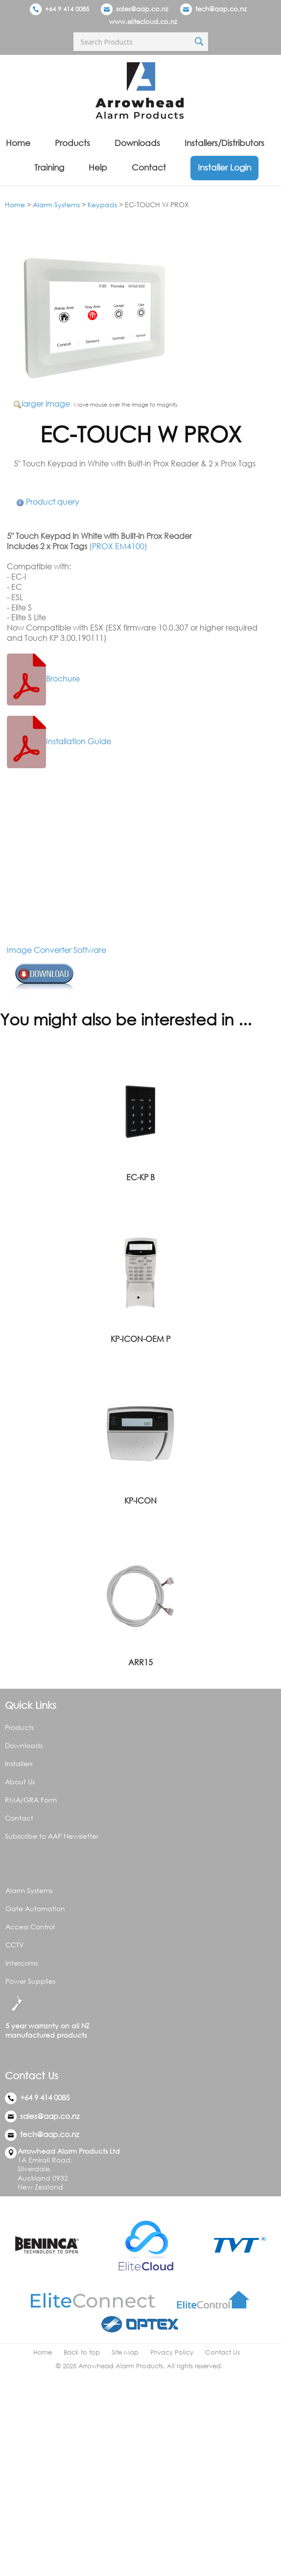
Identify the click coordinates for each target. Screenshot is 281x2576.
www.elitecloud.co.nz (143, 21)
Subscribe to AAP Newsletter (51, 1836)
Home (18, 143)
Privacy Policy (171, 2352)
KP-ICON (140, 1501)
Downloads (137, 143)
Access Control (30, 1926)
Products (72, 143)
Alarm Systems (56, 204)
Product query (52, 502)
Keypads (102, 204)
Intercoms (21, 1963)
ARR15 (140, 1662)
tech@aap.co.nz (221, 9)
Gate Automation (35, 1908)
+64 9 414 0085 (59, 9)
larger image (46, 404)
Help (98, 167)
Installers (18, 1763)
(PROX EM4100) (118, 546)
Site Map (125, 2352)
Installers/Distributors (224, 143)
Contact (149, 167)
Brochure (43, 678)
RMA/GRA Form (31, 1800)
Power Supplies (30, 1981)
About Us (20, 1781)
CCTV (14, 1945)
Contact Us (222, 2352)
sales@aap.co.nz (142, 9)
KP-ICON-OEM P (140, 1339)
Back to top (82, 2352)
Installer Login (224, 167)
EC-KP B (140, 1177)
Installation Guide (59, 741)
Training (49, 167)
